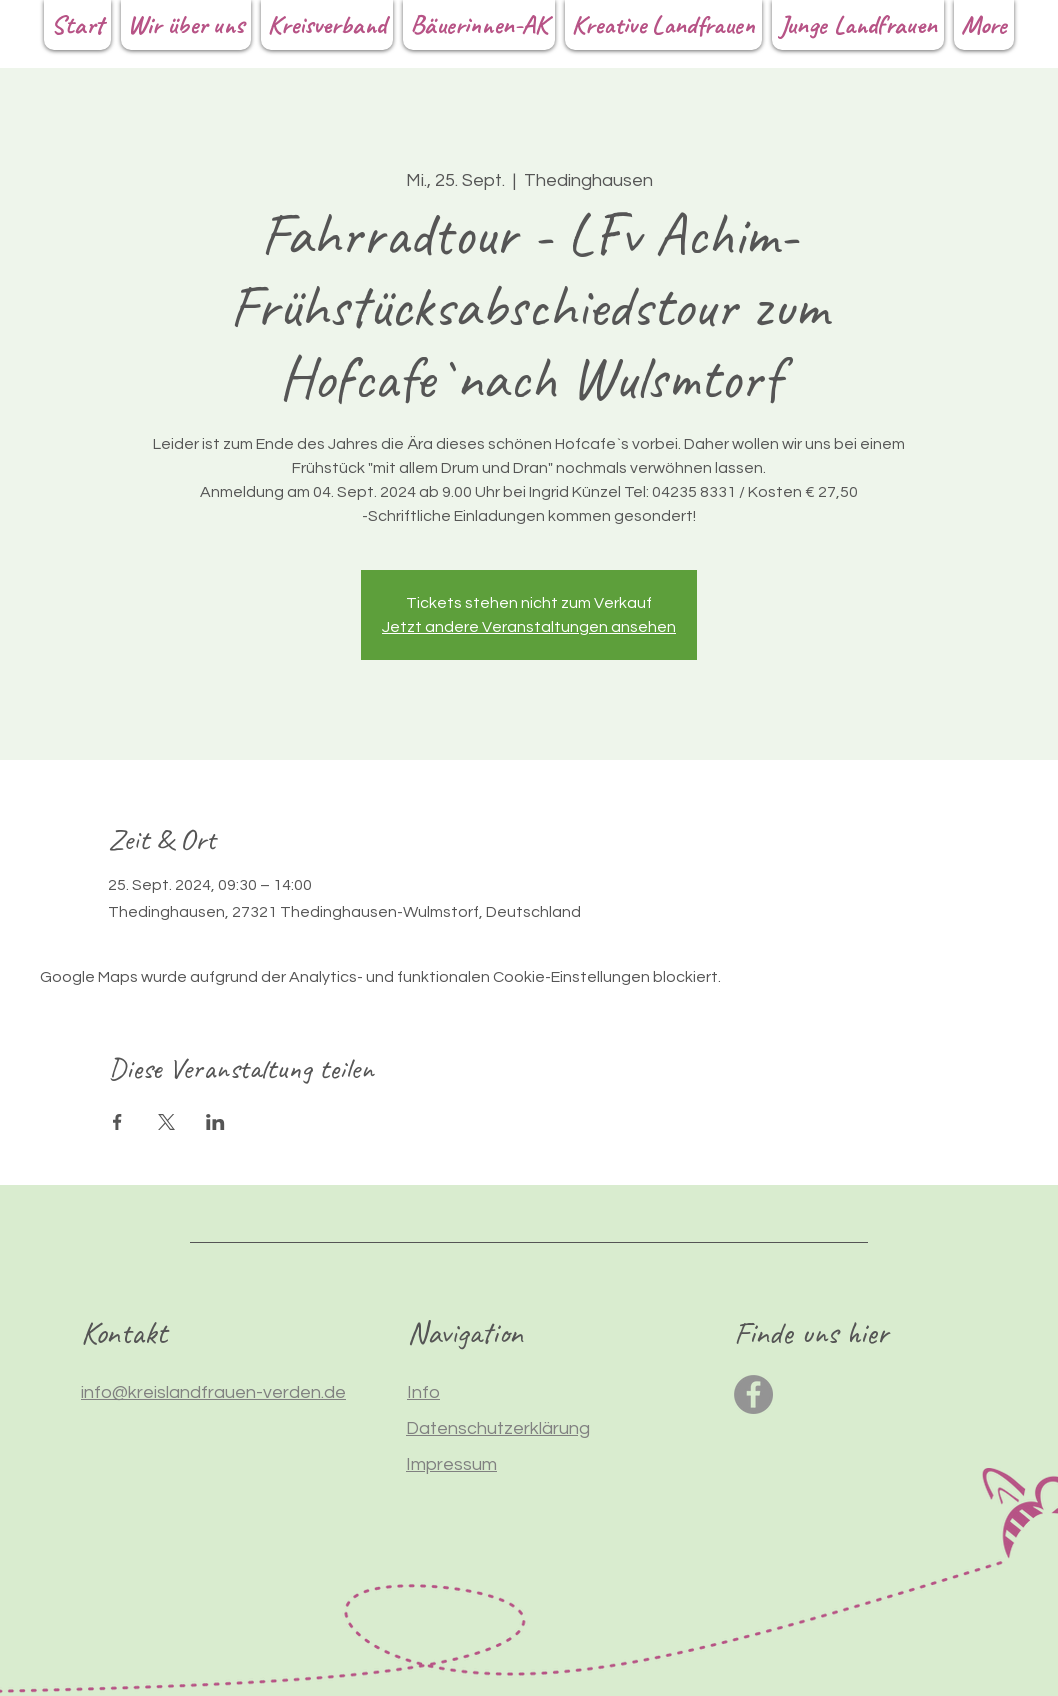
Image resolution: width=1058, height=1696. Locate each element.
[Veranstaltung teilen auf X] (166, 1122)
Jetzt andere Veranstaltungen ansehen (529, 627)
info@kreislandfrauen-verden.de (213, 1392)
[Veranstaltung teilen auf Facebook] (117, 1122)
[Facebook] (753, 1394)
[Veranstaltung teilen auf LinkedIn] (215, 1122)
